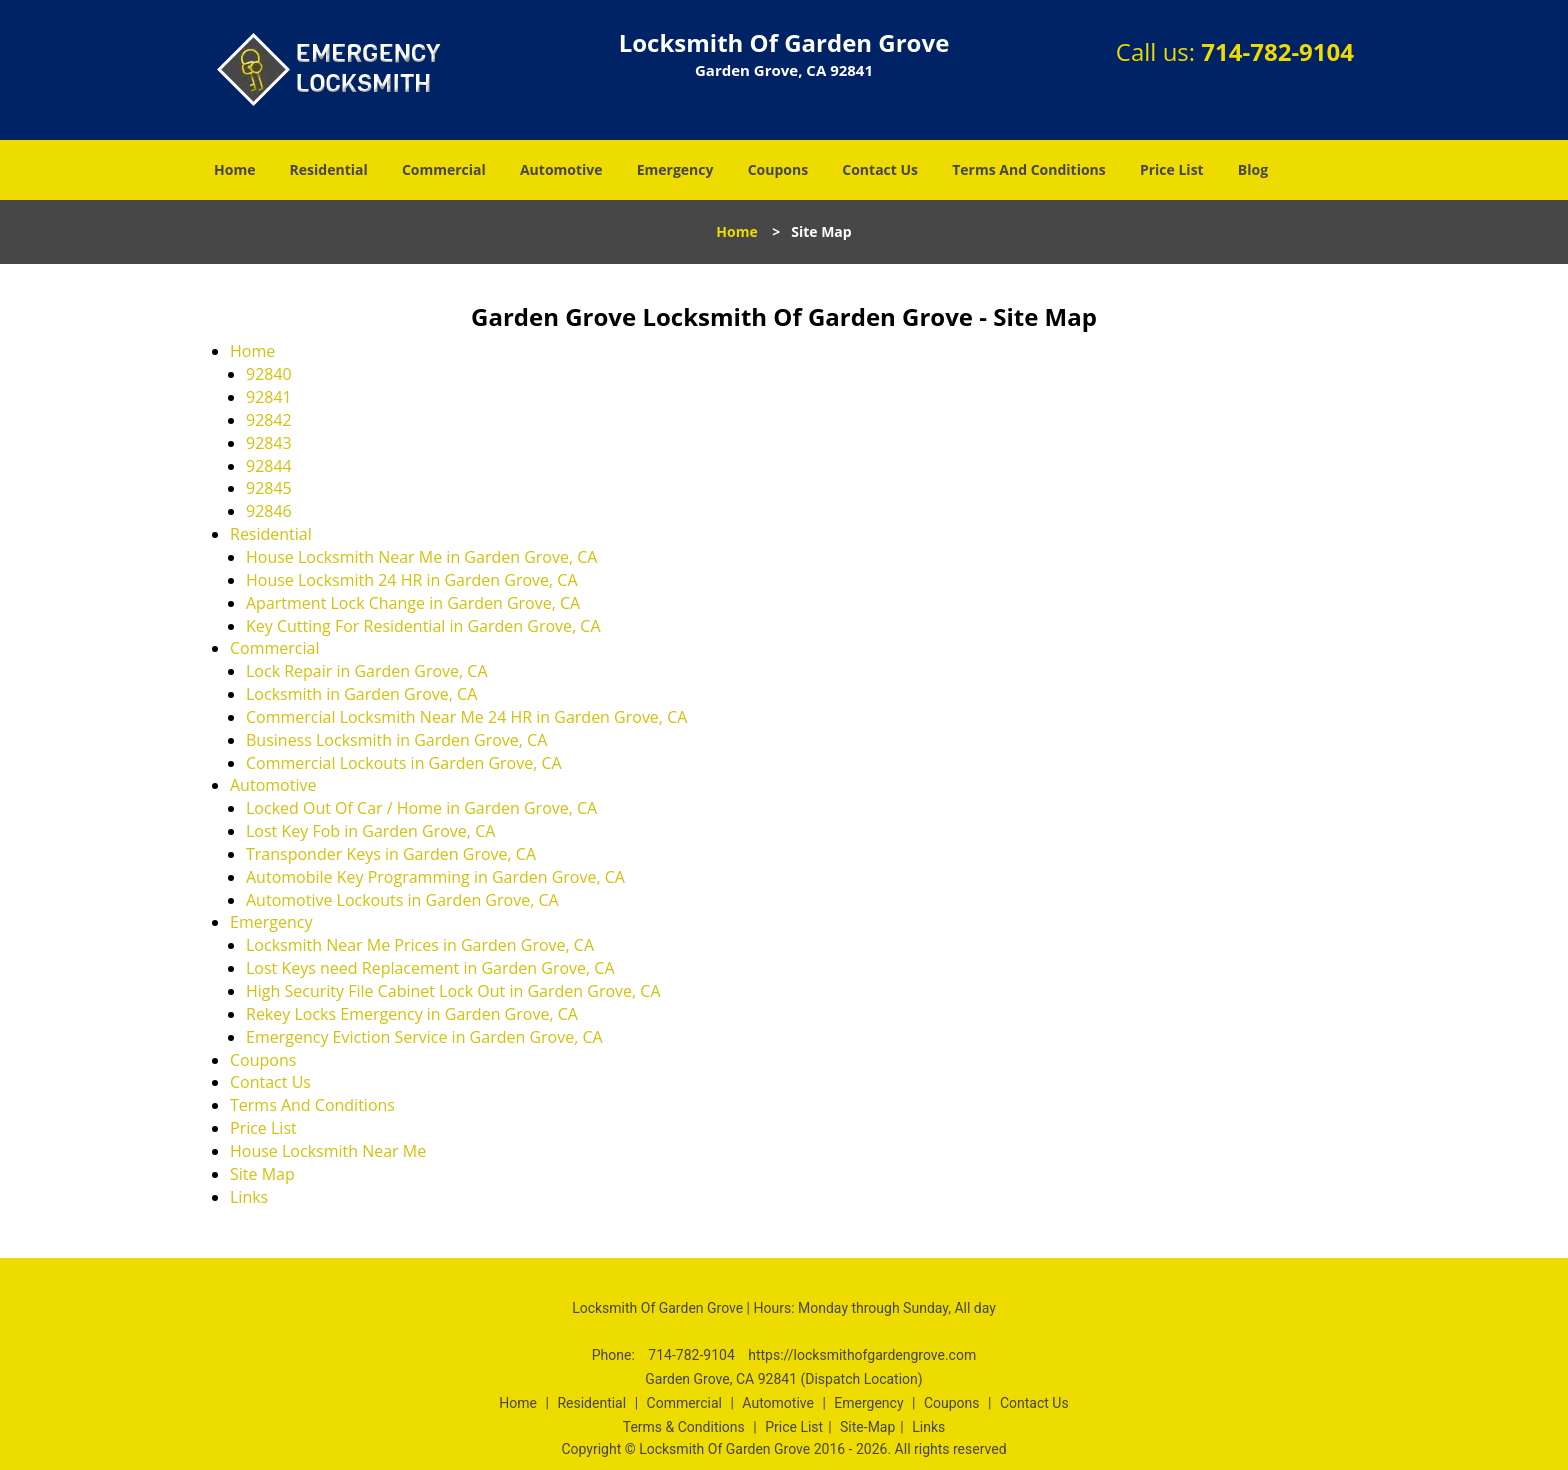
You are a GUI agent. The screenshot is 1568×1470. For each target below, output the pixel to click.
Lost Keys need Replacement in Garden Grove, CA (430, 968)
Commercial (444, 169)
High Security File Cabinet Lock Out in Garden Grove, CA (453, 991)
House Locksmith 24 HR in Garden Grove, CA (412, 580)
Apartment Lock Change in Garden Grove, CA (413, 603)
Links (249, 1197)
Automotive (561, 169)
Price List (1172, 169)
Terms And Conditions (1029, 169)
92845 (269, 488)
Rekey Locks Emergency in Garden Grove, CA (412, 1014)
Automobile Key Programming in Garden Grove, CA (435, 877)
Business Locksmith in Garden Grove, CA (396, 740)
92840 (269, 374)
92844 (269, 466)
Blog (1253, 169)
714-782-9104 (1277, 51)
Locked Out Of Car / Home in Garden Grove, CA (421, 808)
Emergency (675, 169)
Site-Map (867, 1427)
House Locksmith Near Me (328, 1151)
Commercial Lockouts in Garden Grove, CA (404, 763)
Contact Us (880, 169)
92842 (269, 420)
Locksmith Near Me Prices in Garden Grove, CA (420, 945)
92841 (269, 397)
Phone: (615, 1355)
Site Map (262, 1174)
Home (234, 169)
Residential (329, 169)
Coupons (778, 169)
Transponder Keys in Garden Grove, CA (391, 854)
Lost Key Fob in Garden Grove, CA (370, 831)
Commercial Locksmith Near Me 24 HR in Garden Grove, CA (466, 717)
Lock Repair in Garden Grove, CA (367, 671)
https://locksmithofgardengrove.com (862, 1355)
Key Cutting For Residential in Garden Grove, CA (423, 626)
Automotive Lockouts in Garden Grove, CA (402, 900)
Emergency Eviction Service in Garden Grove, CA (424, 1037)
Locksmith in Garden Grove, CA (361, 694)
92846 (269, 511)
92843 (269, 443)
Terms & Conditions (684, 1427)
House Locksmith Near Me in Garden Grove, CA (421, 557)
